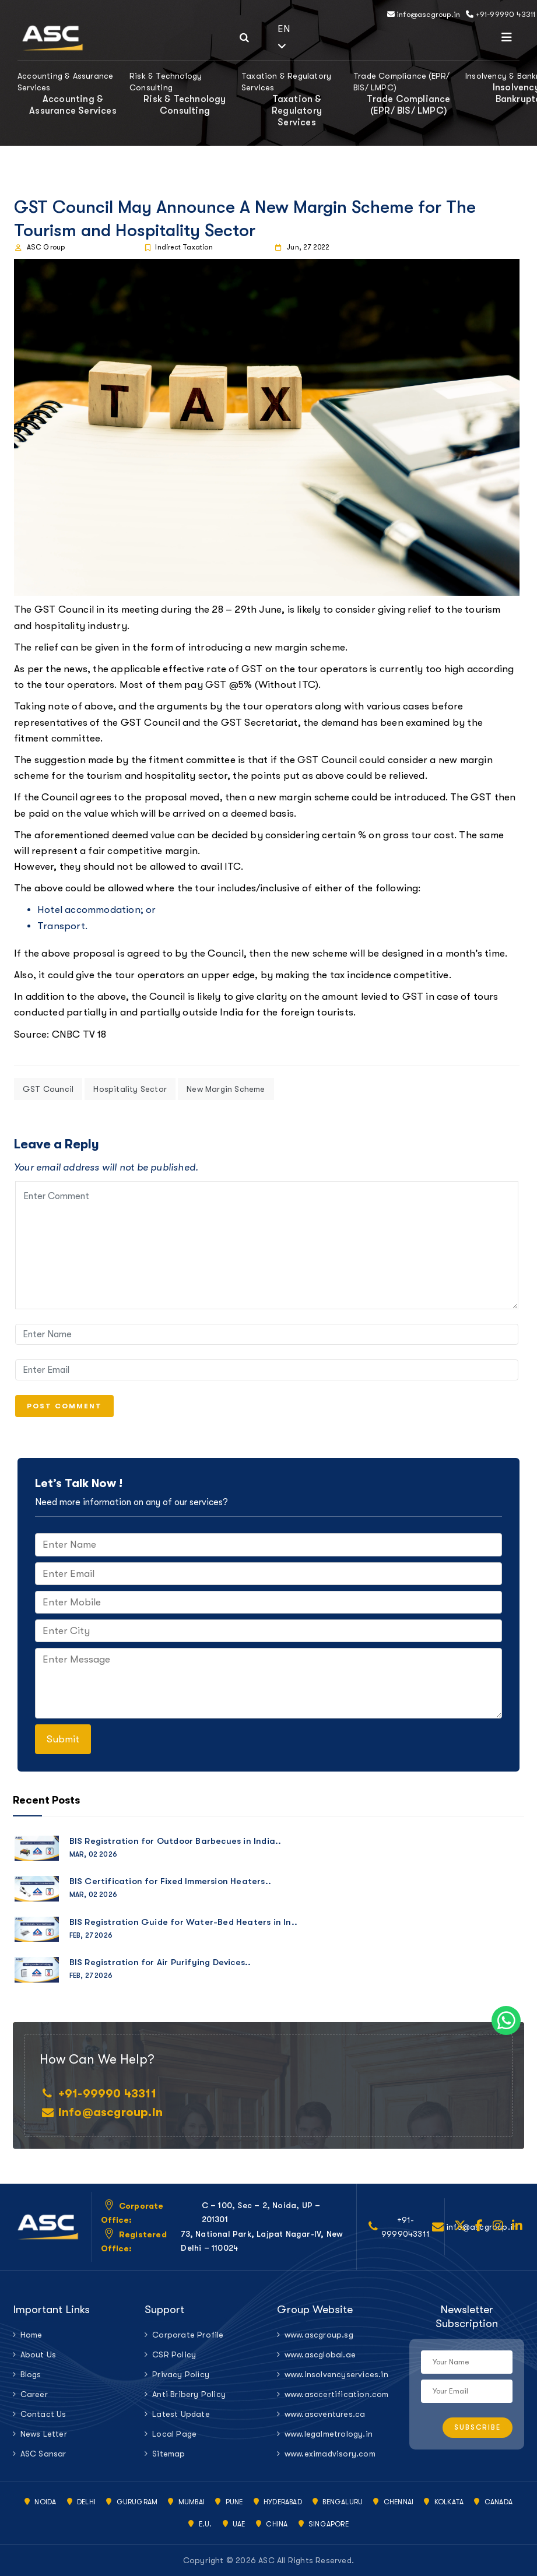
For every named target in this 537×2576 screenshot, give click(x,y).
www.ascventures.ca (325, 2414)
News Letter (43, 2433)
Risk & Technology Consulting (165, 81)
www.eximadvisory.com (330, 2453)
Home (31, 2334)
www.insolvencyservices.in (336, 2374)
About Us (38, 2354)
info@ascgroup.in (424, 14)
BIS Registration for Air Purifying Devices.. (160, 1962)
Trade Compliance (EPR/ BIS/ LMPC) (401, 81)
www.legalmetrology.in (329, 2433)
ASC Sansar (43, 2453)
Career (34, 2394)
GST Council (48, 1089)
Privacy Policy (180, 2374)
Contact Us (43, 2414)
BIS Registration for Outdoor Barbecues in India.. (175, 1841)
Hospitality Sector (130, 1089)
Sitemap (168, 2453)
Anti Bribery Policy (189, 2394)
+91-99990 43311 (500, 14)
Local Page (174, 2433)
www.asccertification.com (337, 2394)
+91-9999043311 (405, 2226)
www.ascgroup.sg (319, 2334)
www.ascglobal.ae (320, 2354)
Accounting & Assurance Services (65, 81)
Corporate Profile (187, 2334)
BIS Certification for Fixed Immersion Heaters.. (170, 1881)
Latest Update (181, 2414)
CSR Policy (174, 2354)
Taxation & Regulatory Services (286, 81)
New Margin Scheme (226, 1089)
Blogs (30, 2374)
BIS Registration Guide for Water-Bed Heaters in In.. (183, 1922)
